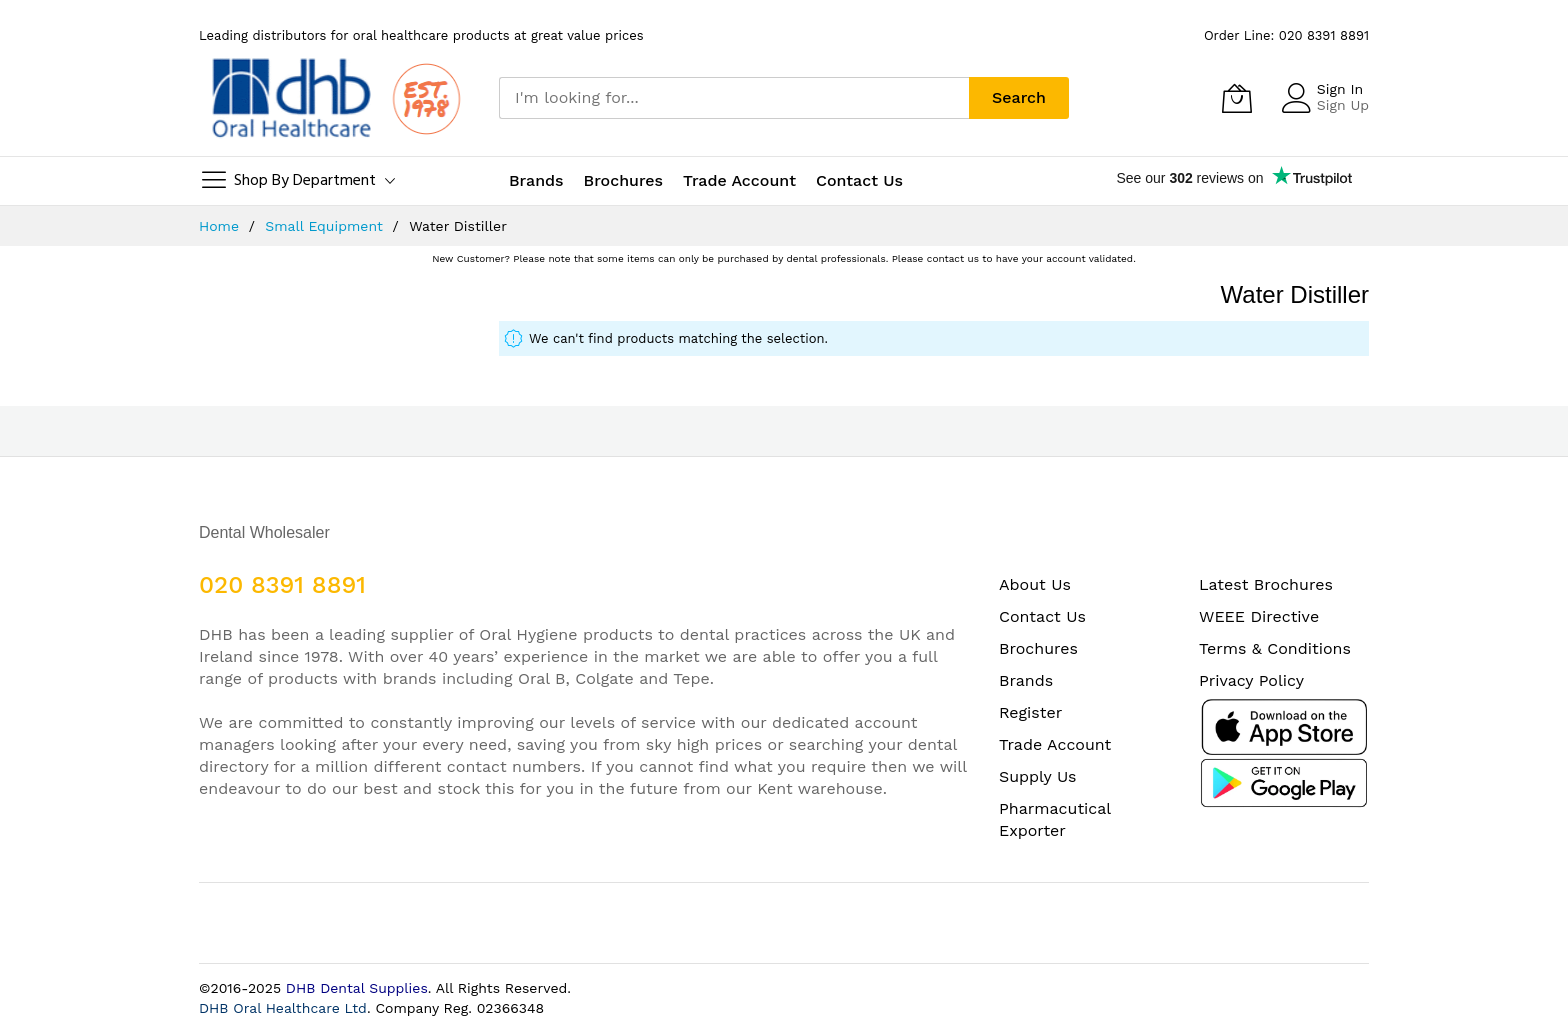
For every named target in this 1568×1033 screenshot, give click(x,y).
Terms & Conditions (1275, 648)
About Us (1035, 584)
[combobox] (734, 98)
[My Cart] (1237, 98)
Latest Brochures (1266, 584)
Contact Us (859, 180)
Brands (1026, 680)
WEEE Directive (1259, 616)
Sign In (1340, 89)
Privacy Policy (1251, 680)
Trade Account (1055, 744)
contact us (953, 258)
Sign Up (1343, 105)
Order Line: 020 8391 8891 (1286, 35)
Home (221, 226)
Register (1030, 712)
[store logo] (334, 98)
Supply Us (1038, 776)
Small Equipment (326, 226)
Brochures (1038, 648)
